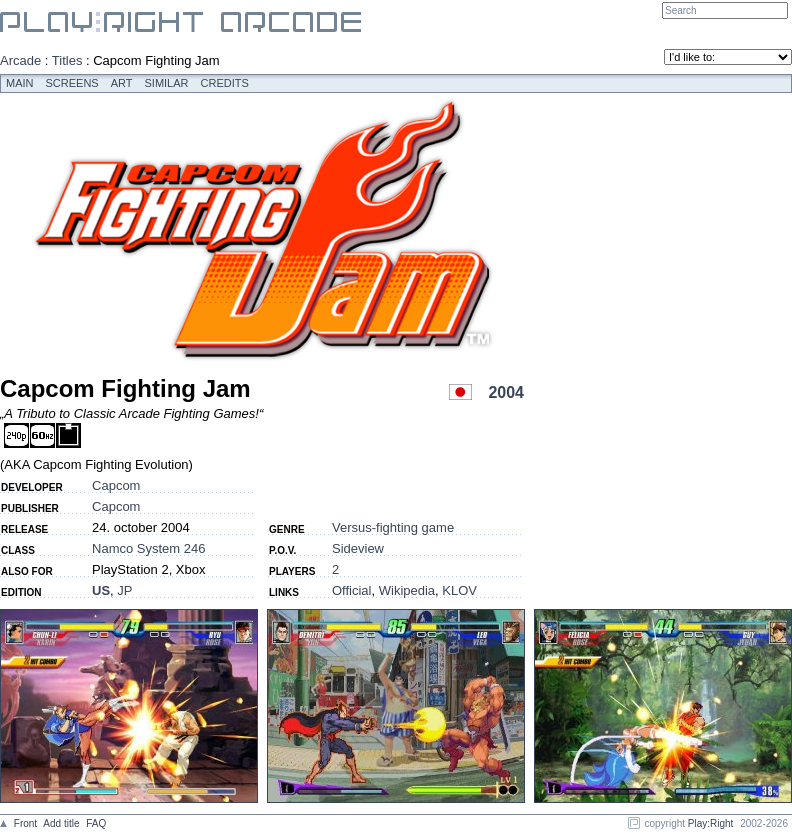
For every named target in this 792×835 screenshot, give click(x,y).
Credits (225, 83)
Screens (72, 83)
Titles (67, 60)
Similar (167, 83)
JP (124, 590)
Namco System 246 (148, 548)
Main (20, 83)
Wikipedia (407, 590)
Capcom (116, 485)
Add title (61, 823)
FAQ (96, 823)
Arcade (20, 60)
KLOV (459, 590)
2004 (506, 392)
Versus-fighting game (393, 527)
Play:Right (711, 823)
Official (352, 590)
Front (25, 823)
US (101, 590)
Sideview (358, 548)
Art (122, 83)
